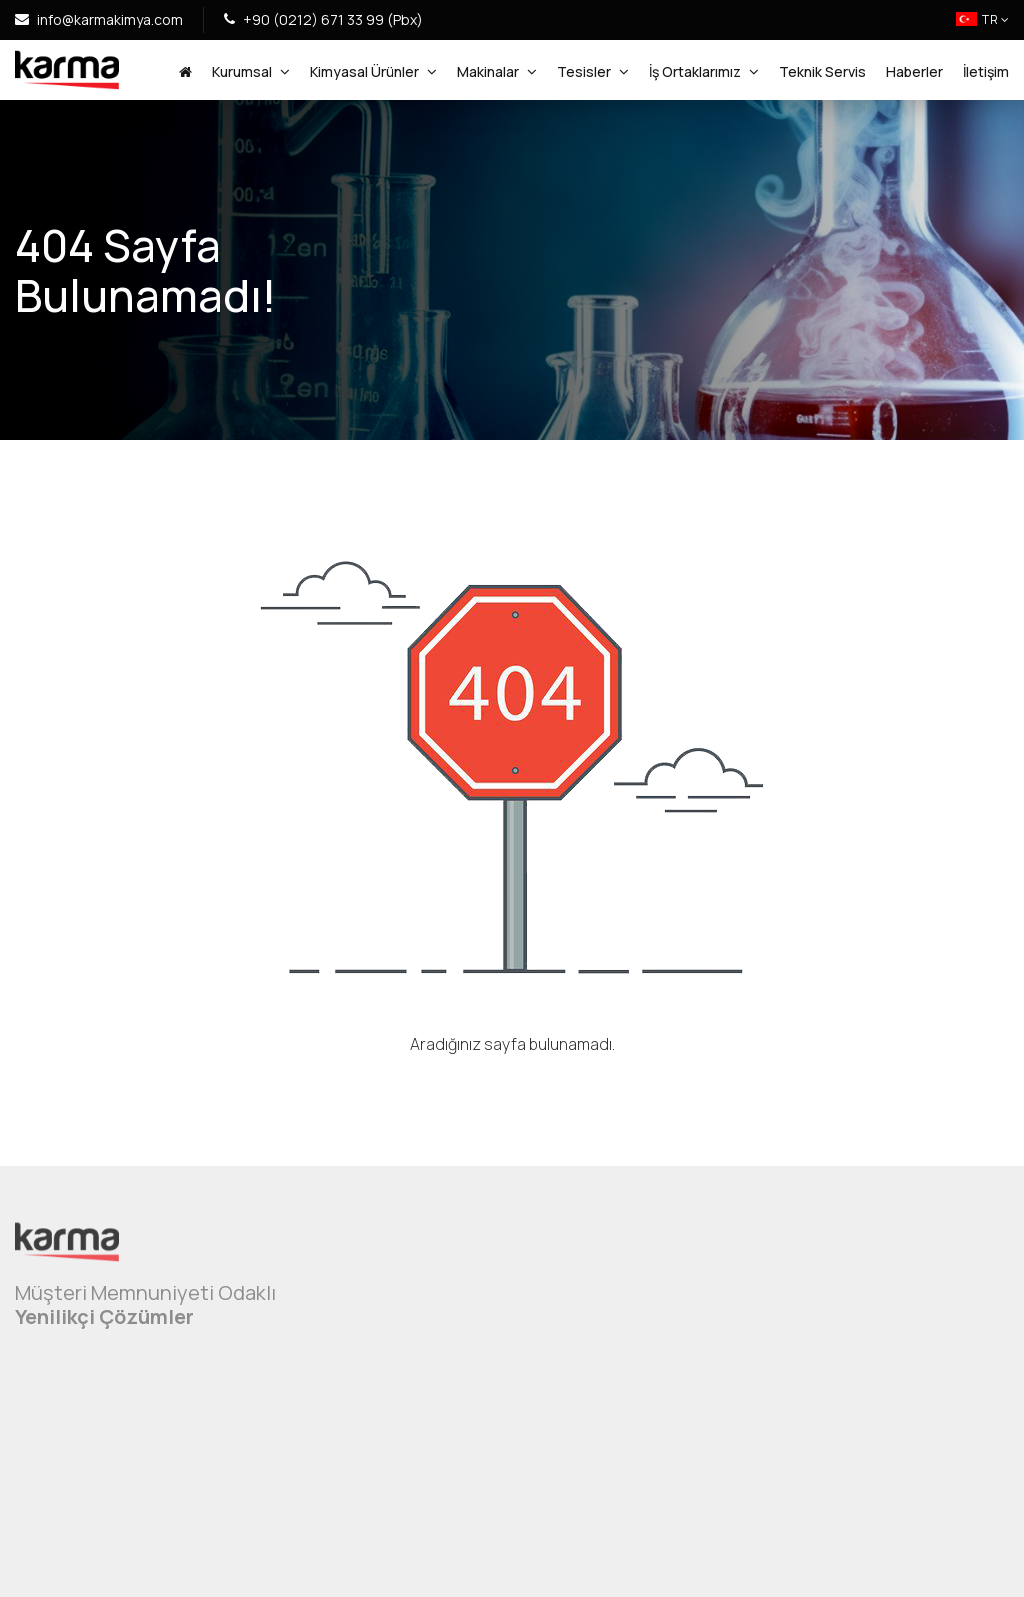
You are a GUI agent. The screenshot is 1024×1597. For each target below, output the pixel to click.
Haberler (914, 71)
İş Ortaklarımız (704, 72)
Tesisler (593, 72)
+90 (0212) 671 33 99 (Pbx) (323, 19)
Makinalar (497, 72)
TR (982, 19)
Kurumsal (251, 72)
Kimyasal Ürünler (373, 72)
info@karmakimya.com (99, 19)
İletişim (986, 71)
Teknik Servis (822, 71)
